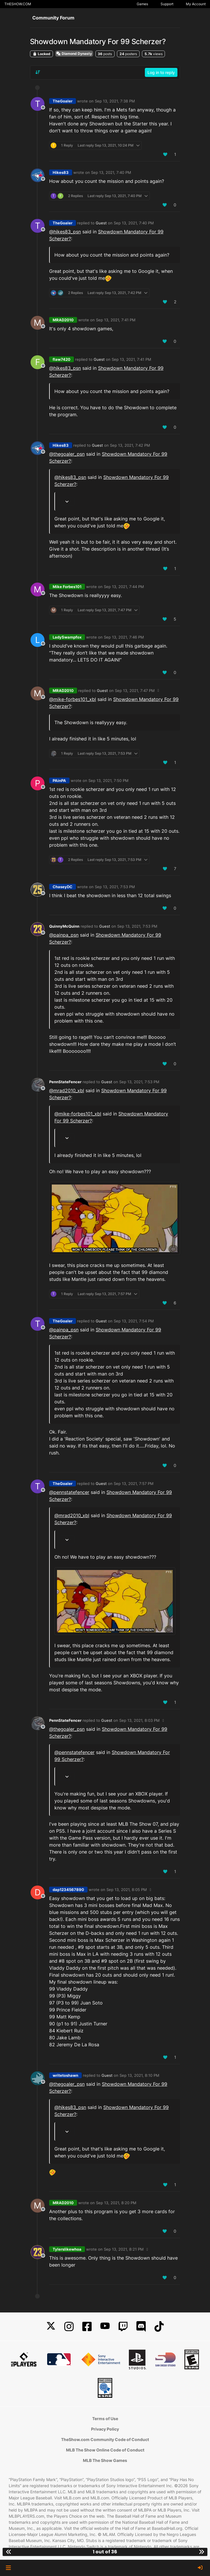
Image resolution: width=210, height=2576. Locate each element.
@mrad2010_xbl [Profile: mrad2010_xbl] (66, 1090)
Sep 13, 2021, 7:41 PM (116, 320)
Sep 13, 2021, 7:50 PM (108, 780)
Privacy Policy (105, 2429)
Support (167, 4)
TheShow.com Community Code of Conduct (105, 2439)
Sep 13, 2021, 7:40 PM (111, 172)
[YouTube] (105, 2326)
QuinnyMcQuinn (64, 926)
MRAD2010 (63, 320)
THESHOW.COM (17, 4)
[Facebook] (87, 2326)
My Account (196, 4)
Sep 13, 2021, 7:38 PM (115, 101)
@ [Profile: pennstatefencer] (69, 1492)
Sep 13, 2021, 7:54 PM (134, 1321)
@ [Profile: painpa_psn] (64, 935)
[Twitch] (123, 2326)
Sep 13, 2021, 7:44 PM (124, 586)
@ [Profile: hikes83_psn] (65, 232)
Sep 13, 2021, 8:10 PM (139, 2075)
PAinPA (59, 780)
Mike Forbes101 (67, 586)
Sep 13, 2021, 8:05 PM (126, 1889)
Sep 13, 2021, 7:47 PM (135, 690)
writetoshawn (65, 2075)
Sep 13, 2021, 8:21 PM (124, 2249)
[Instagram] (69, 2326)
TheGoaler (62, 101)
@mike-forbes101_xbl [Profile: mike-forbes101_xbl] (72, 699)
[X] (51, 2326)
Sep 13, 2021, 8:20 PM (116, 2202)
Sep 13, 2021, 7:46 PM (124, 637)
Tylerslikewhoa (67, 2249)
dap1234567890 (68, 1889)
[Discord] (141, 2326)
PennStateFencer (65, 1081)
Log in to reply (161, 72)
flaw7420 (61, 359)
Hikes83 (61, 172)
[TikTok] (159, 2326)
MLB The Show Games (105, 2460)
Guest (101, 223)
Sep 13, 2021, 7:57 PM (134, 1483)
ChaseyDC (62, 886)
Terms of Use (105, 2418)
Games (142, 4)
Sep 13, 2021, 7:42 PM (130, 445)
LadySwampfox (67, 637)
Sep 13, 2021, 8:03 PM (139, 1720)
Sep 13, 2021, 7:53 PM (115, 886)
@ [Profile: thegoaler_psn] (67, 454)
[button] (8, 2568)
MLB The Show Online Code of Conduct (105, 2449)
